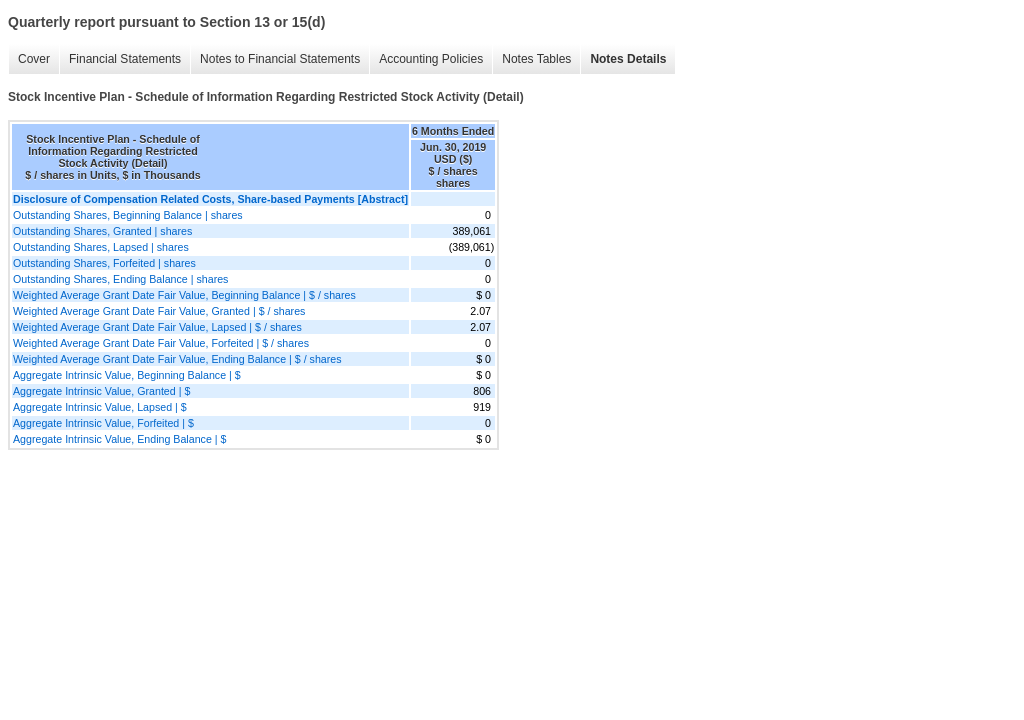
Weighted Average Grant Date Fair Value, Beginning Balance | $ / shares (184, 295)
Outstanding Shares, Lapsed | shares (101, 247)
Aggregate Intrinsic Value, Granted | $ (101, 391)
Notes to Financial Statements (280, 59)
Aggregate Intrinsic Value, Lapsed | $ (100, 407)
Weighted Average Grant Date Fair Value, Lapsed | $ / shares (157, 327)
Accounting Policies (431, 59)
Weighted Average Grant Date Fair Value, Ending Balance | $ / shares (177, 359)
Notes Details (628, 59)
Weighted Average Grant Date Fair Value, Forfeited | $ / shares (161, 343)
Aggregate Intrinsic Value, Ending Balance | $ (119, 439)
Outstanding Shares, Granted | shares (102, 231)
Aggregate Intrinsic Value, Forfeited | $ (103, 423)
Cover (34, 59)
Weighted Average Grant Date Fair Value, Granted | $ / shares (159, 311)
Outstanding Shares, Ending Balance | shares (120, 279)
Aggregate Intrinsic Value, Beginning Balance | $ (127, 375)
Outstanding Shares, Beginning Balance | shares (128, 215)
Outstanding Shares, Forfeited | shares (104, 263)
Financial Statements (125, 59)
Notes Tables (536, 59)
